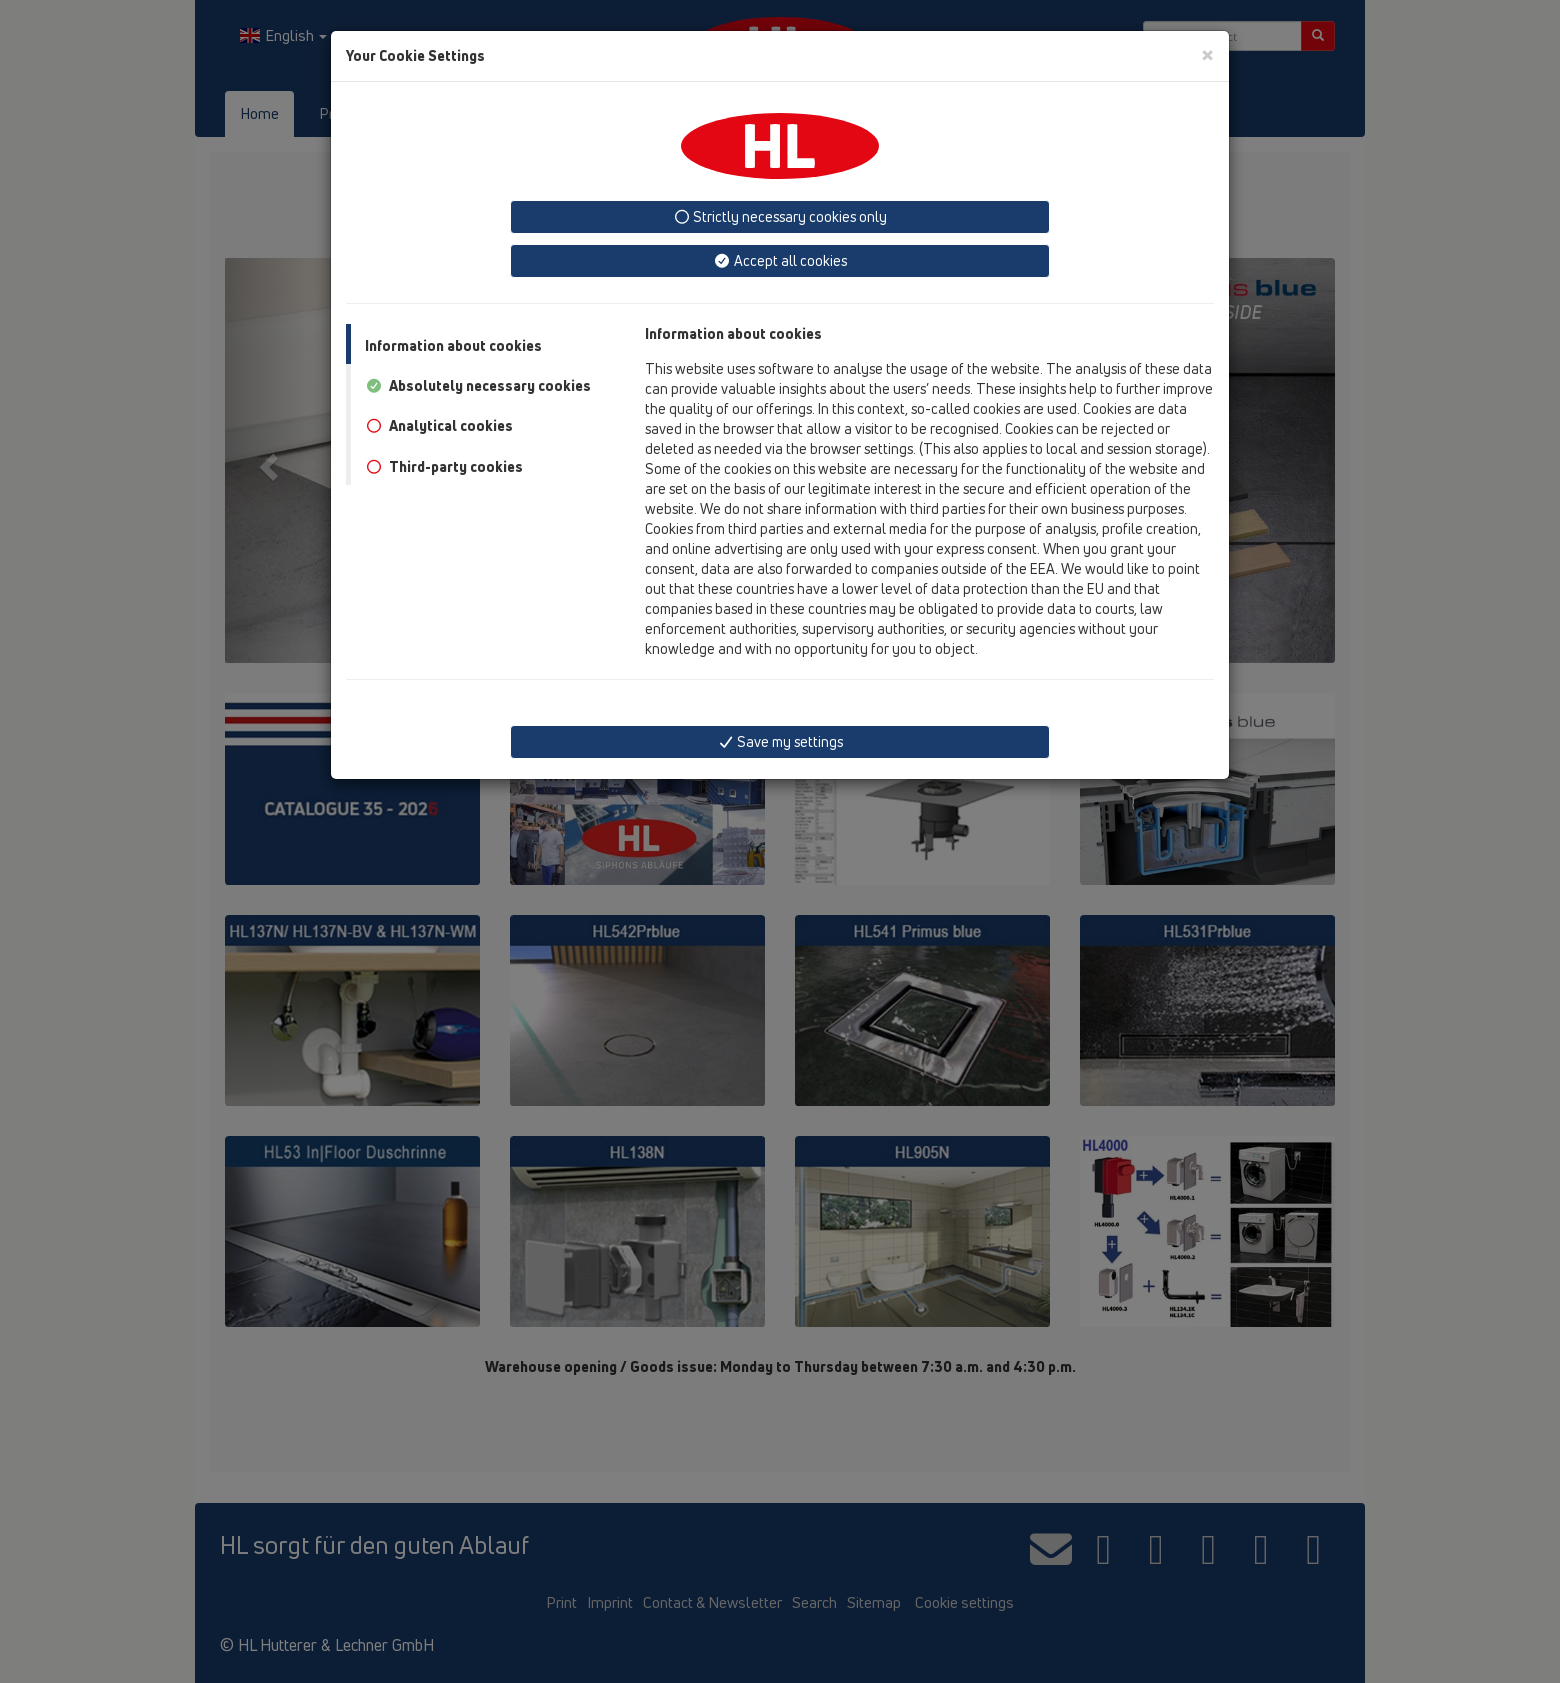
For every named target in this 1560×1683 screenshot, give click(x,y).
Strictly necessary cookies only (780, 216)
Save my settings (780, 741)
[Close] (1207, 54)
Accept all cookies (780, 260)
